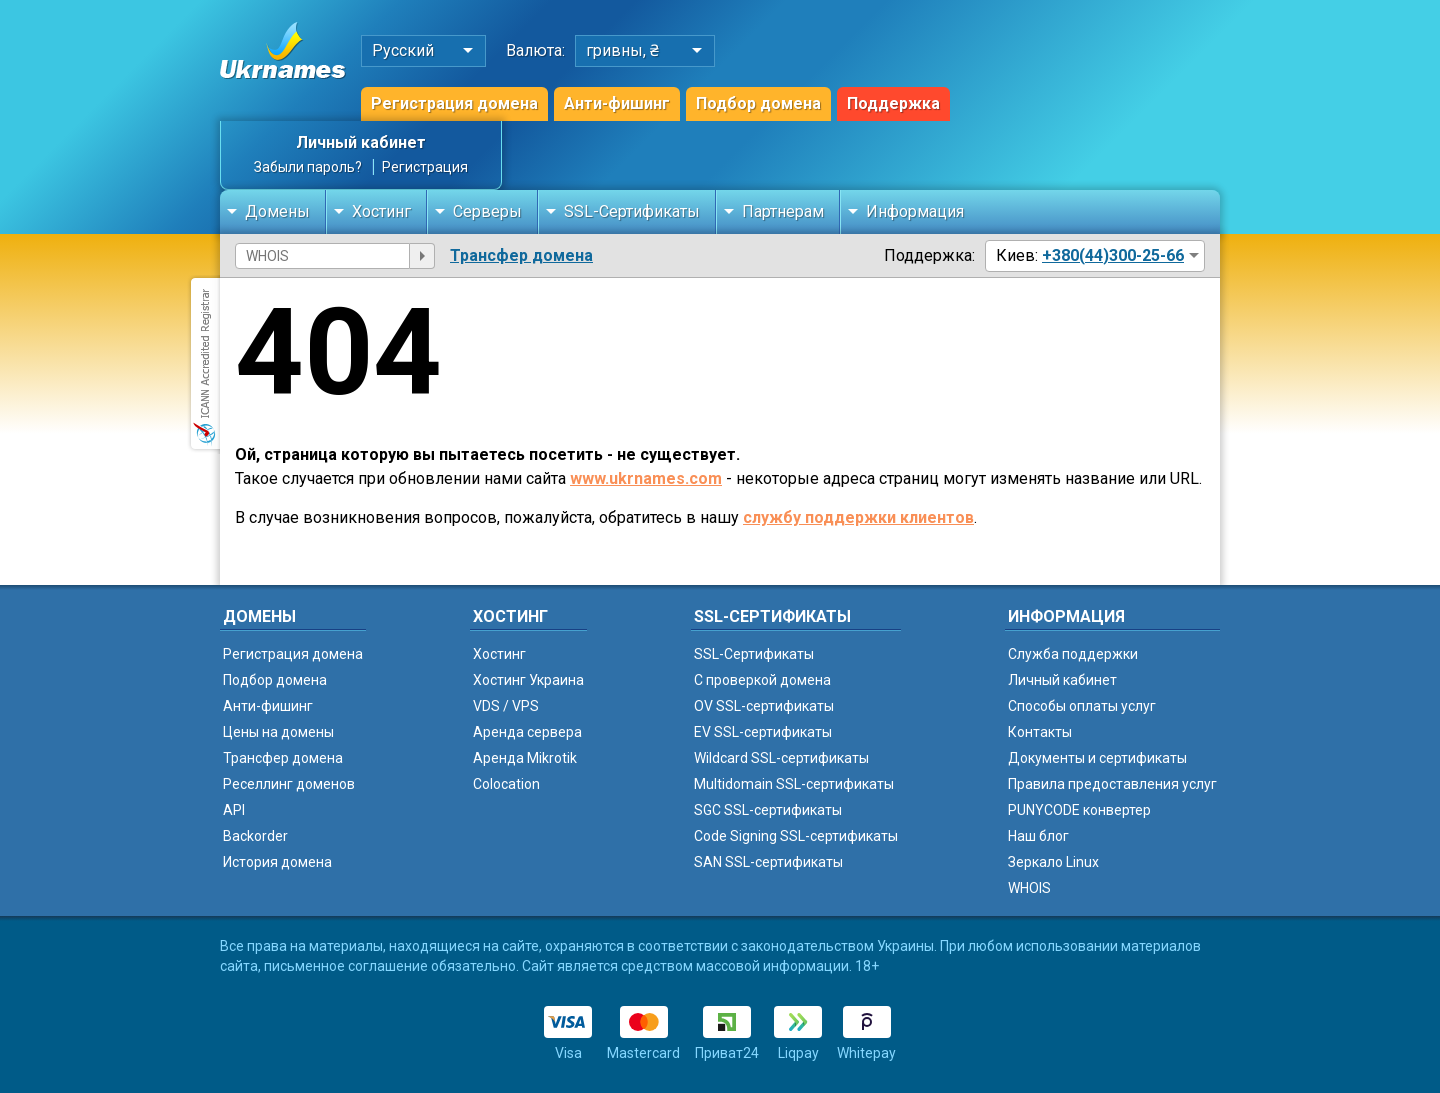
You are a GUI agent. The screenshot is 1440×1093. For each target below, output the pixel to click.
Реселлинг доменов (289, 784)
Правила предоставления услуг (1112, 784)
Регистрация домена (454, 103)
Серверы (487, 211)
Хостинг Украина (528, 680)
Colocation (506, 784)
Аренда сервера (527, 732)
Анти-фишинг (617, 103)
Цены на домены (278, 732)
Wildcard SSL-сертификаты (781, 758)
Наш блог (1038, 836)
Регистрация (425, 167)
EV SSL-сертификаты (763, 732)
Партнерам (783, 211)
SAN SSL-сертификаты (768, 862)
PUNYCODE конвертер (1079, 810)
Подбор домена (758, 103)
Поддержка (893, 103)
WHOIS (1029, 888)
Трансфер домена (521, 255)
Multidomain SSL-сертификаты (794, 784)
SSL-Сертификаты (632, 211)
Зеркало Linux (1053, 862)
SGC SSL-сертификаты (768, 810)
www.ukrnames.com (646, 478)
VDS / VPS (506, 706)
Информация (915, 211)
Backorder (255, 836)
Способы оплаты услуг (1082, 706)
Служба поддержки (1073, 654)
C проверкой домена (762, 680)
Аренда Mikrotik (525, 758)
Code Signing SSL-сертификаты (796, 836)
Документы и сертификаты (1097, 758)
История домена (277, 862)
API (234, 810)
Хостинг (381, 211)
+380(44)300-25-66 (1113, 255)
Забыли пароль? (308, 167)
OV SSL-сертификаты (764, 706)
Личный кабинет (361, 142)
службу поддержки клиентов (858, 517)
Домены (277, 211)
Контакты (1040, 732)
